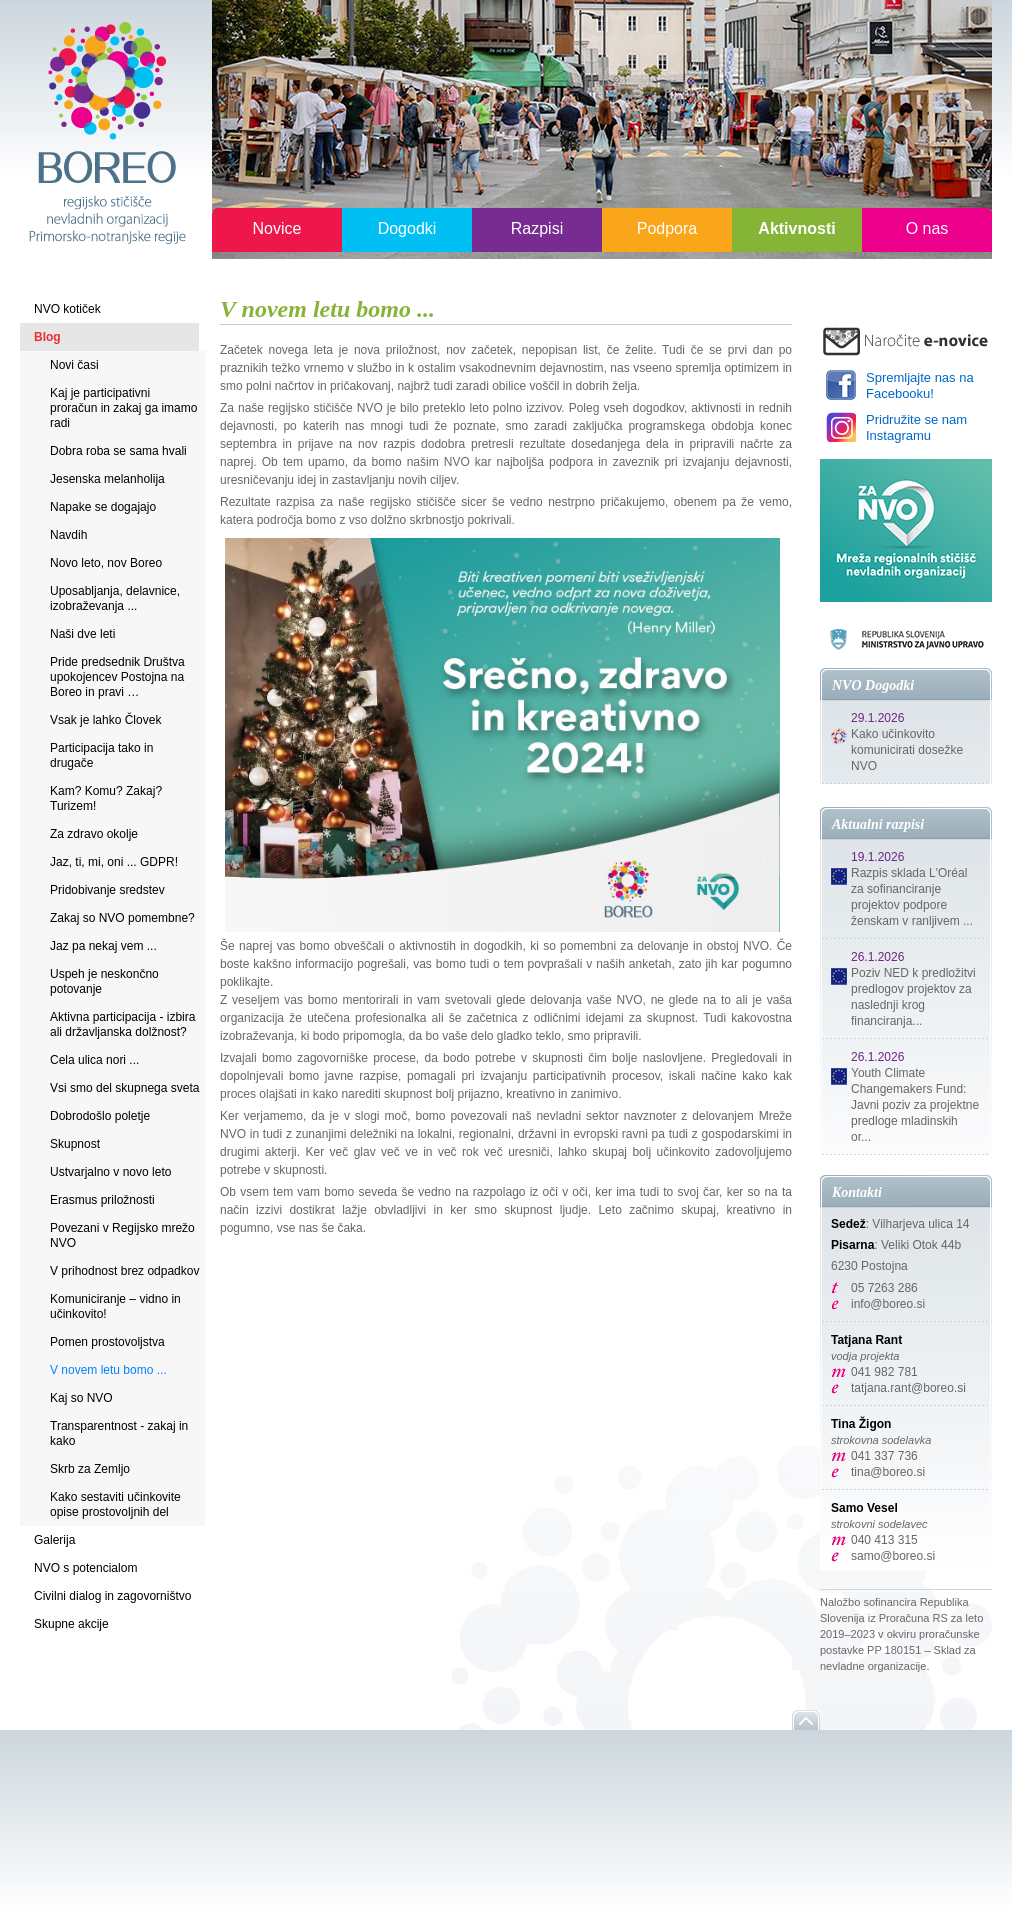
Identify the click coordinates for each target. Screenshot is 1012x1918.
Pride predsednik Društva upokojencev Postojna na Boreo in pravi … (117, 677)
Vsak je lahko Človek (105, 720)
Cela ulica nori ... (94, 1060)
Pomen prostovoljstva (107, 1342)
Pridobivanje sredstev (107, 890)
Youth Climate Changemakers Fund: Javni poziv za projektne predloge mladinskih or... (915, 1105)
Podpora (667, 228)
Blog (47, 337)
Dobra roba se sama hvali (118, 451)
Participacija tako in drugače (101, 755)
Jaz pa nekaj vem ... (103, 946)
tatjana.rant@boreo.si (908, 1388)
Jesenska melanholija (107, 479)
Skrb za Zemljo (90, 1469)
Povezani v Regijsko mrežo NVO (122, 1235)
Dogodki (407, 228)
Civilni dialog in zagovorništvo (112, 1596)
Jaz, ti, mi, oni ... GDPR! (114, 862)
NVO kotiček (67, 309)
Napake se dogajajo (103, 507)
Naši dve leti (82, 634)
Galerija (54, 1540)
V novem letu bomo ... (108, 1370)
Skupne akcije (71, 1624)
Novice (277, 228)
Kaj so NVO (81, 1398)
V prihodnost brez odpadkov (124, 1271)
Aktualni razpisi (878, 824)
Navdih (68, 535)
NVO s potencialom (85, 1568)
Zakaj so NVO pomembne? (122, 918)
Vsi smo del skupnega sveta (124, 1088)
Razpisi (537, 228)
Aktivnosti (796, 228)
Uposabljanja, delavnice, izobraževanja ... (115, 598)
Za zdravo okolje (94, 834)
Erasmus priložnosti (102, 1200)
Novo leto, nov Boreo (106, 563)
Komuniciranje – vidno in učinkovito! (115, 1306)
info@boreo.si (888, 1304)
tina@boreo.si (888, 1472)
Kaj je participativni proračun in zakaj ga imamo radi (123, 408)
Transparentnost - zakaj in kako (119, 1433)
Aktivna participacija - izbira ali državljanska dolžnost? (122, 1024)
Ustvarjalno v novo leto (110, 1172)
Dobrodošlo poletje (100, 1116)
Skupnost (75, 1144)
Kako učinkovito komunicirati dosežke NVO (907, 750)
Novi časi (74, 365)
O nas (927, 228)
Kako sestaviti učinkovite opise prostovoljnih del (115, 1504)
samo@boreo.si (893, 1556)
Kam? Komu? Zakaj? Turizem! (106, 798)
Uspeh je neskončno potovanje (104, 981)
